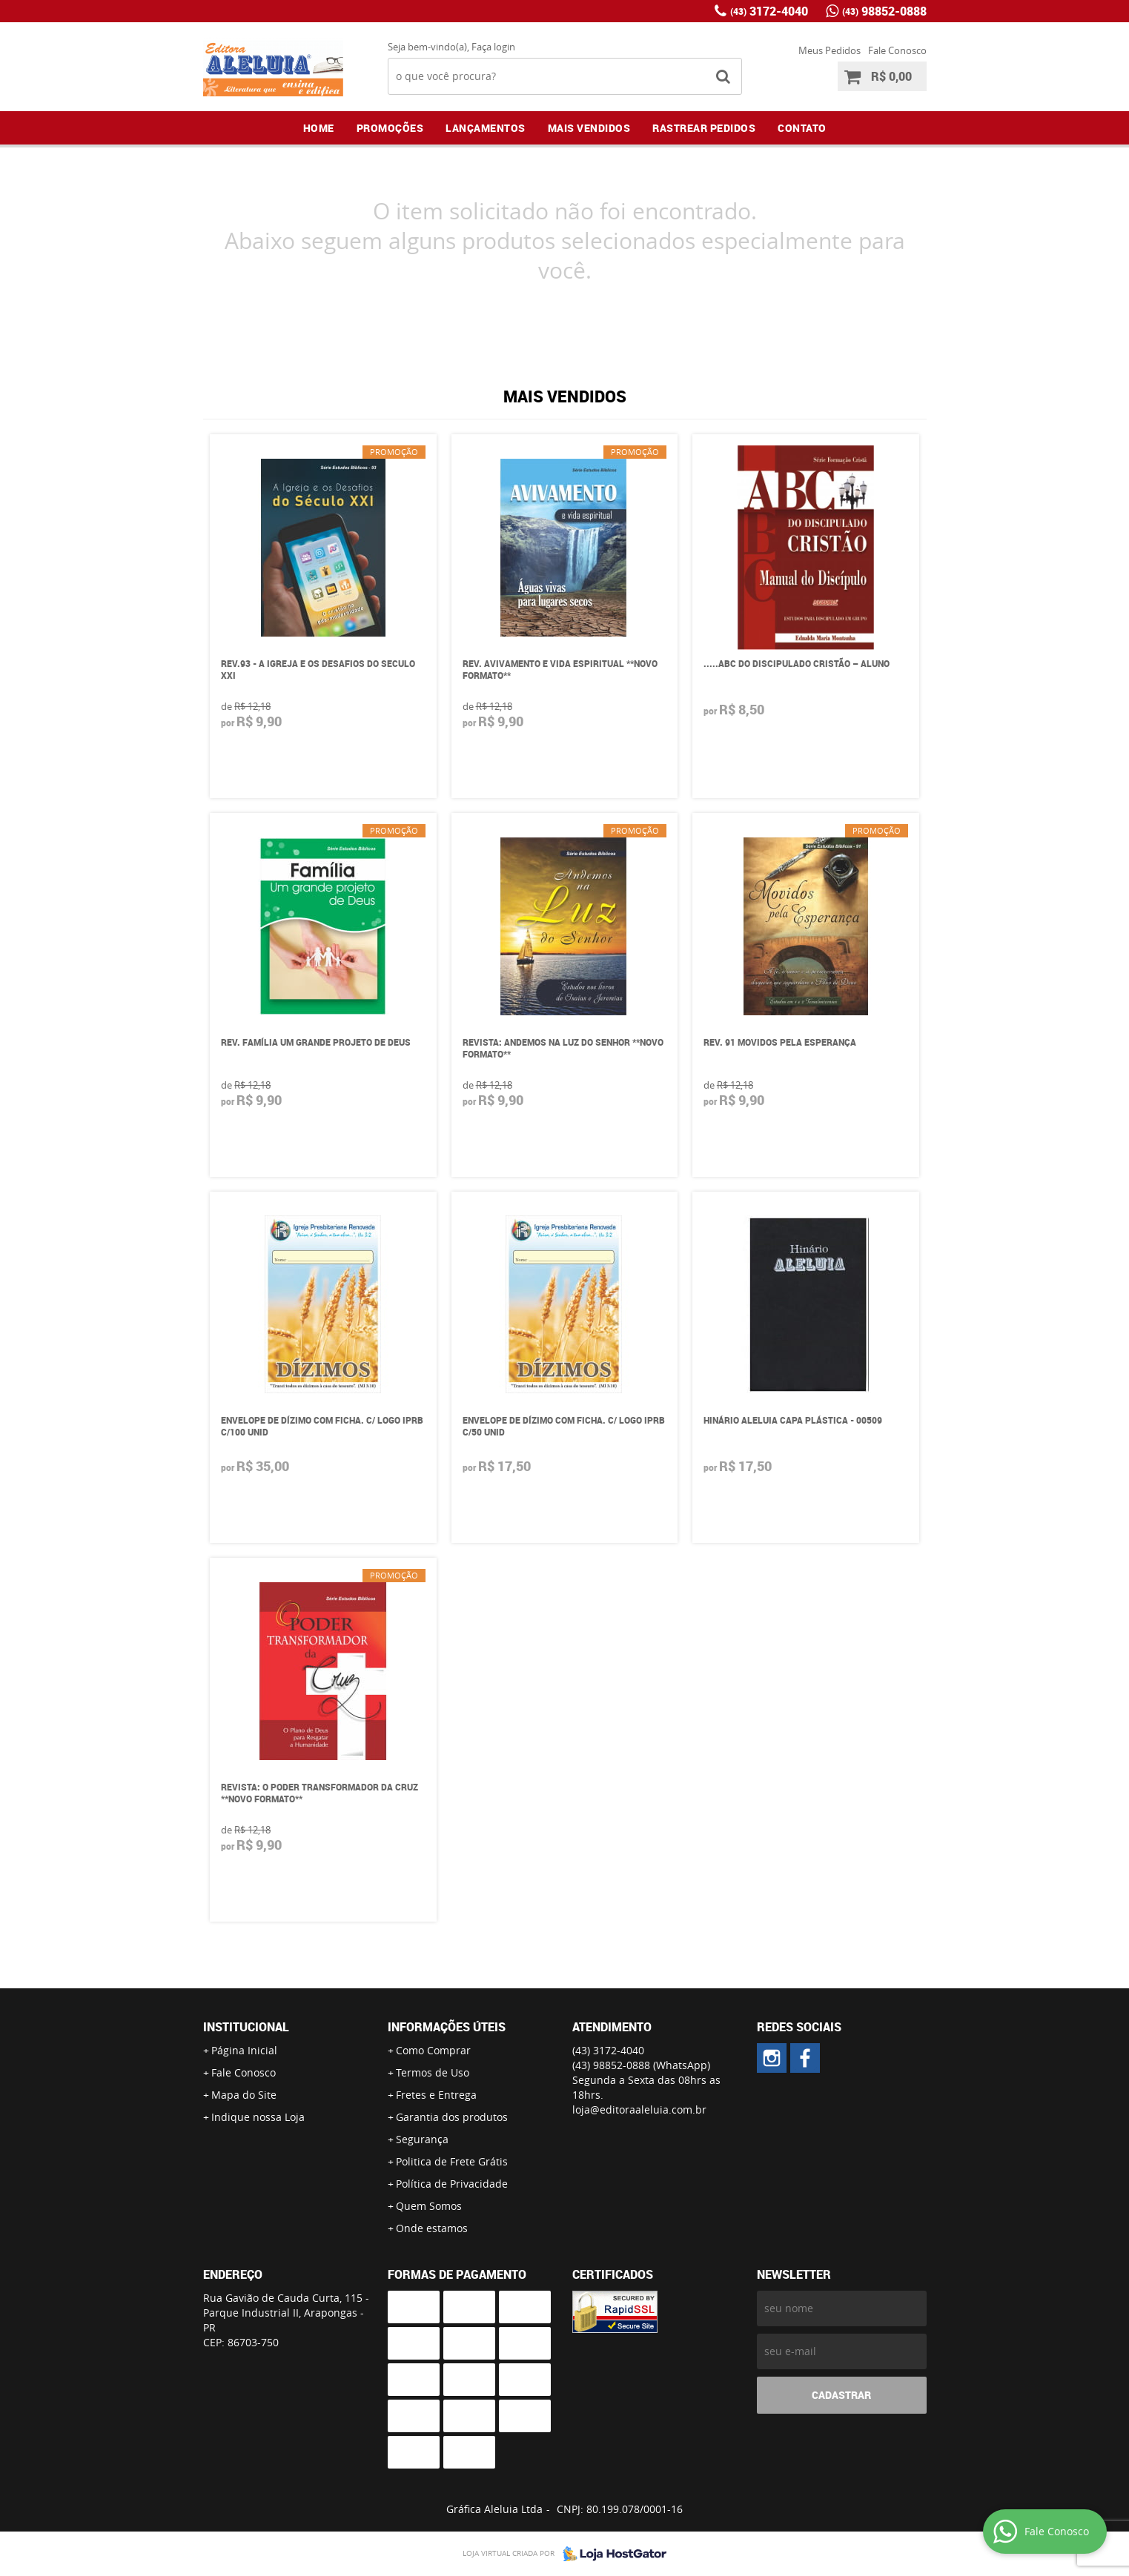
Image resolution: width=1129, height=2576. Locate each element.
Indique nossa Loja (258, 2117)
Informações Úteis (447, 2027)
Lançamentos (486, 128)
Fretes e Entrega (436, 2095)
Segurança (422, 2139)
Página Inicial (244, 2050)
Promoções (390, 128)
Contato (802, 128)
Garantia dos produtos (452, 2117)
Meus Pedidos (829, 50)
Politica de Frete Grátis (452, 2161)
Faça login (493, 46)
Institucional (246, 2027)
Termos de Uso (432, 2072)
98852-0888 (884, 11)
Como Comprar (433, 2050)
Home (318, 128)
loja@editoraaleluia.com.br (639, 2109)
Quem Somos (429, 2206)
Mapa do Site (244, 2095)
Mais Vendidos (589, 128)
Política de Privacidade (452, 2184)
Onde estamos (432, 2228)
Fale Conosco (897, 50)
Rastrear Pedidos (703, 128)
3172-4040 (769, 11)
